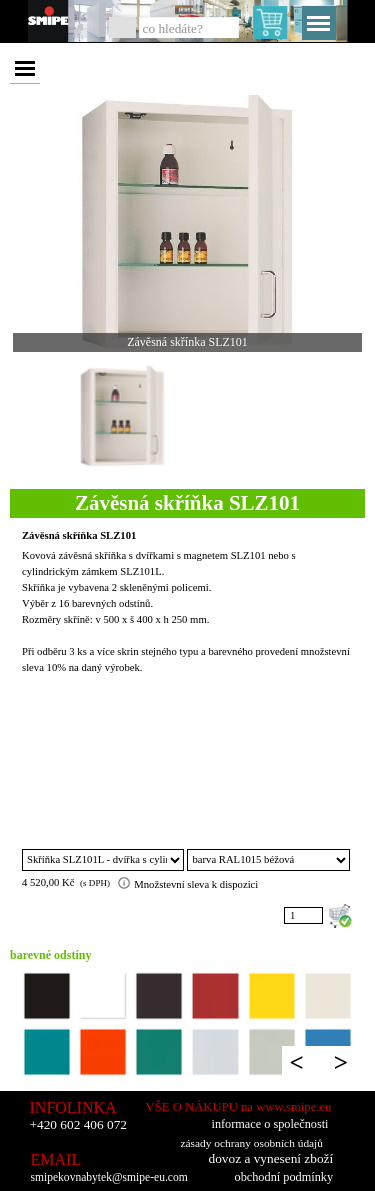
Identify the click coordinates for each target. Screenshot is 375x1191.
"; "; (103, 860)
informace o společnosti (270, 1124)
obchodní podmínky (284, 1177)
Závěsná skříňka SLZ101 (79, 535)
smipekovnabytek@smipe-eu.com (109, 1177)
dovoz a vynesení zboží (271, 1158)
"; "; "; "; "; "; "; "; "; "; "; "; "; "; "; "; (268, 860)
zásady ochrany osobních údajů (252, 1143)
